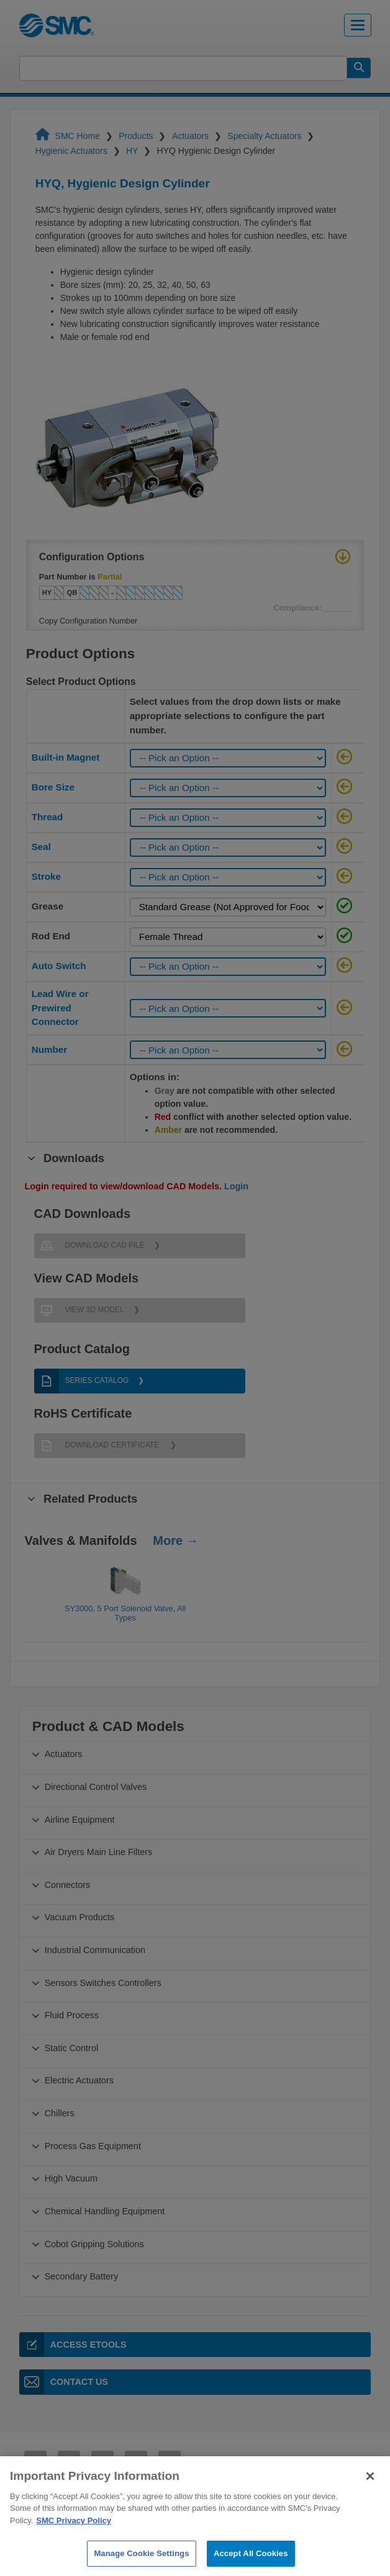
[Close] (370, 2498)
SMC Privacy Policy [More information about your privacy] (73, 2542)
